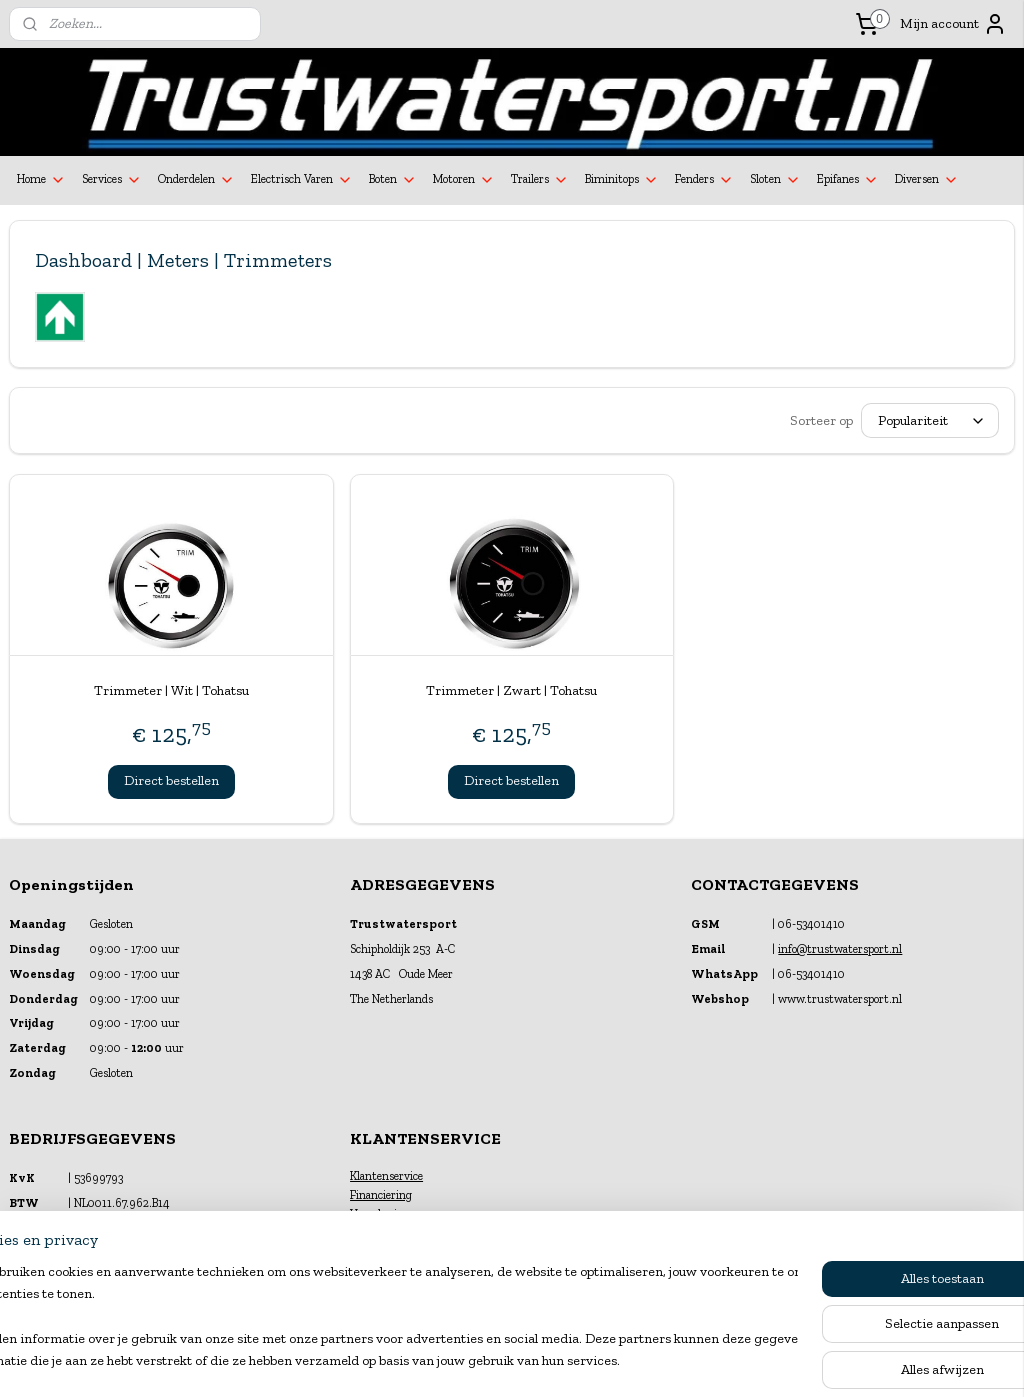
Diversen (927, 180)
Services (112, 180)
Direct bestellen (171, 780)
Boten (393, 180)
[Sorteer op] (930, 420)
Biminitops (622, 180)
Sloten (775, 180)
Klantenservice (386, 1176)
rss (494, 1360)
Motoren (464, 180)
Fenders (704, 180)
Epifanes (848, 180)
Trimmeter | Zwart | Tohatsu (511, 690)
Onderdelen (196, 180)
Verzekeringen (386, 1214)
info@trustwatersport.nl (840, 949)
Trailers (540, 180)
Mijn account (953, 24)
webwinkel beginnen (558, 1360)
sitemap (461, 1360)
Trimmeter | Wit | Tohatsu (171, 690)
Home (41, 180)
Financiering (381, 1195)
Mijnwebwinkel (709, 1360)
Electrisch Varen (302, 180)
